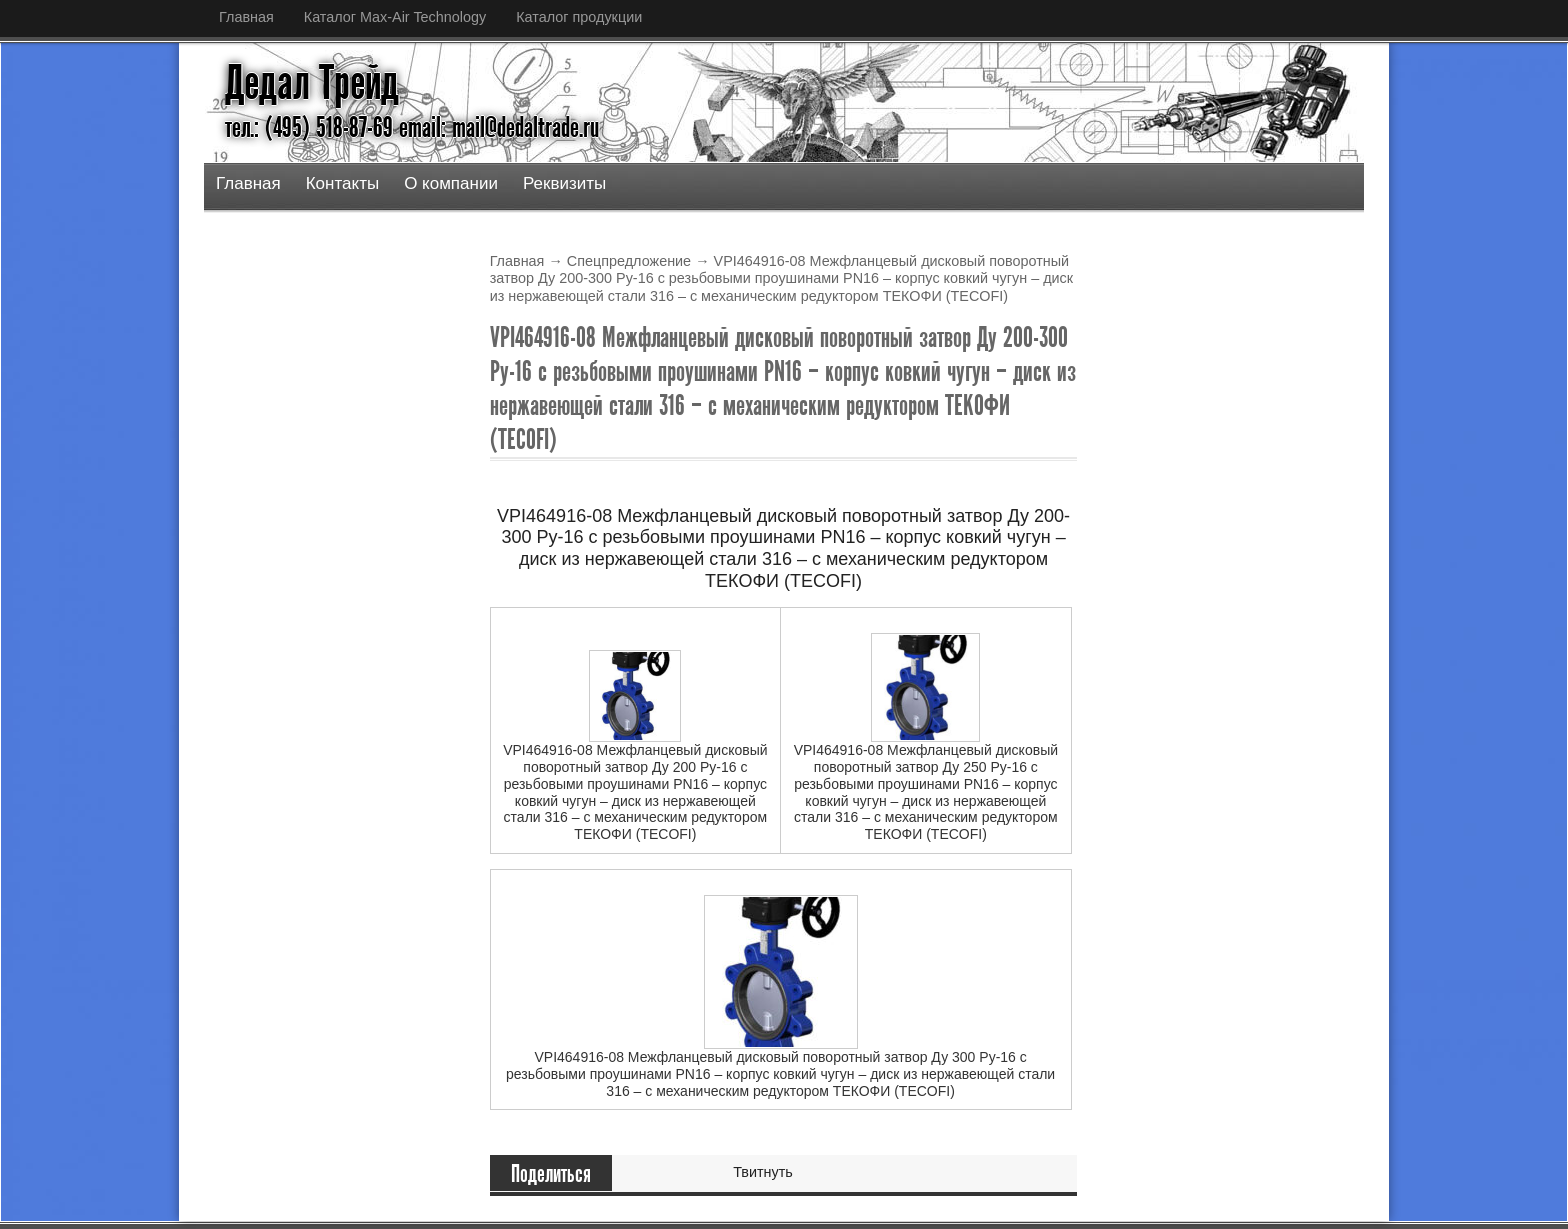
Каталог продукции (579, 17)
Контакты (342, 183)
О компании (451, 183)
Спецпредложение (629, 261)
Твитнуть (763, 1172)
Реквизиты (564, 183)
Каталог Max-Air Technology (395, 17)
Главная (246, 17)
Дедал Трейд (312, 83)
